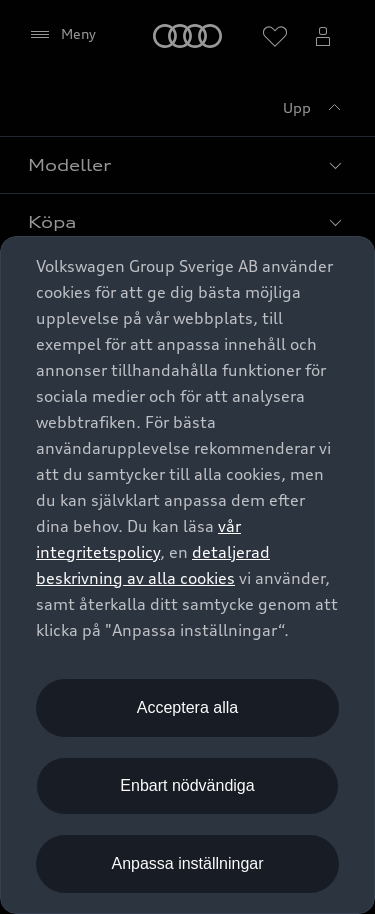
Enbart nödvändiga (187, 785)
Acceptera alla (187, 707)
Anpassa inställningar (187, 863)
